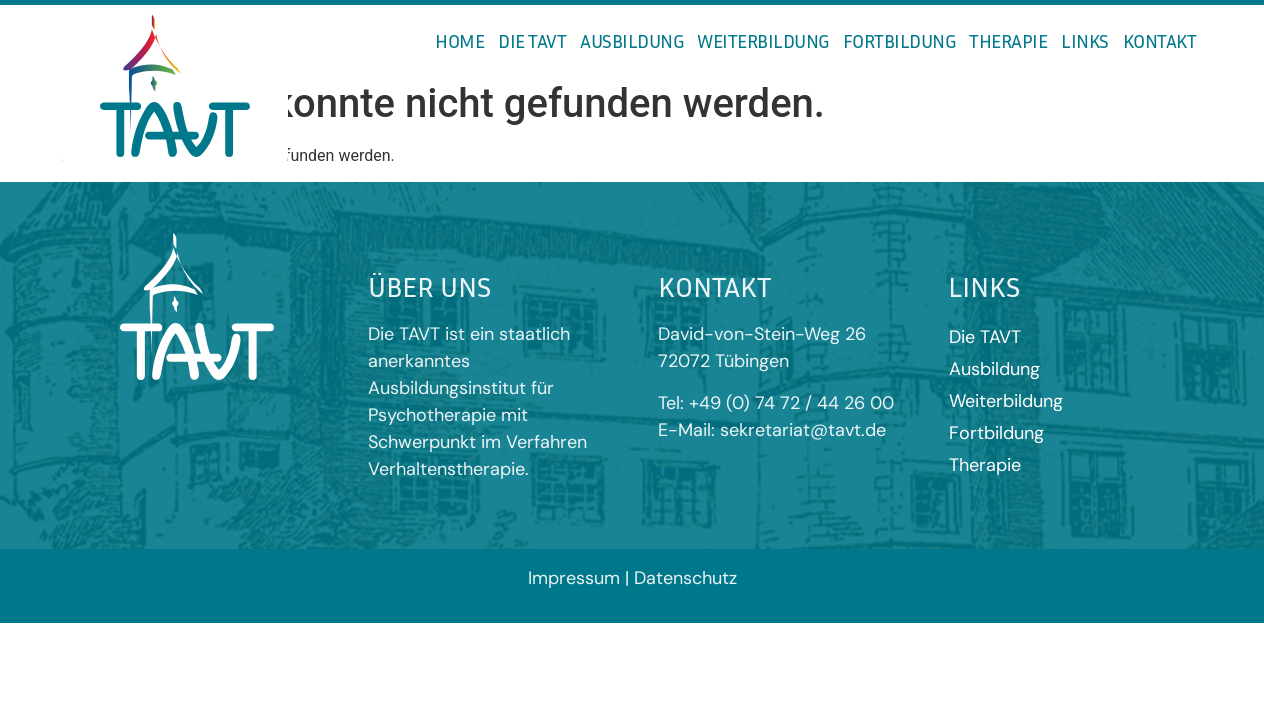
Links (1085, 40)
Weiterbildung (763, 40)
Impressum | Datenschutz (632, 578)
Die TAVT (532, 40)
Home (459, 40)
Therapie (1008, 40)
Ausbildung (631, 40)
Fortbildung (899, 40)
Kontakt (1160, 40)
